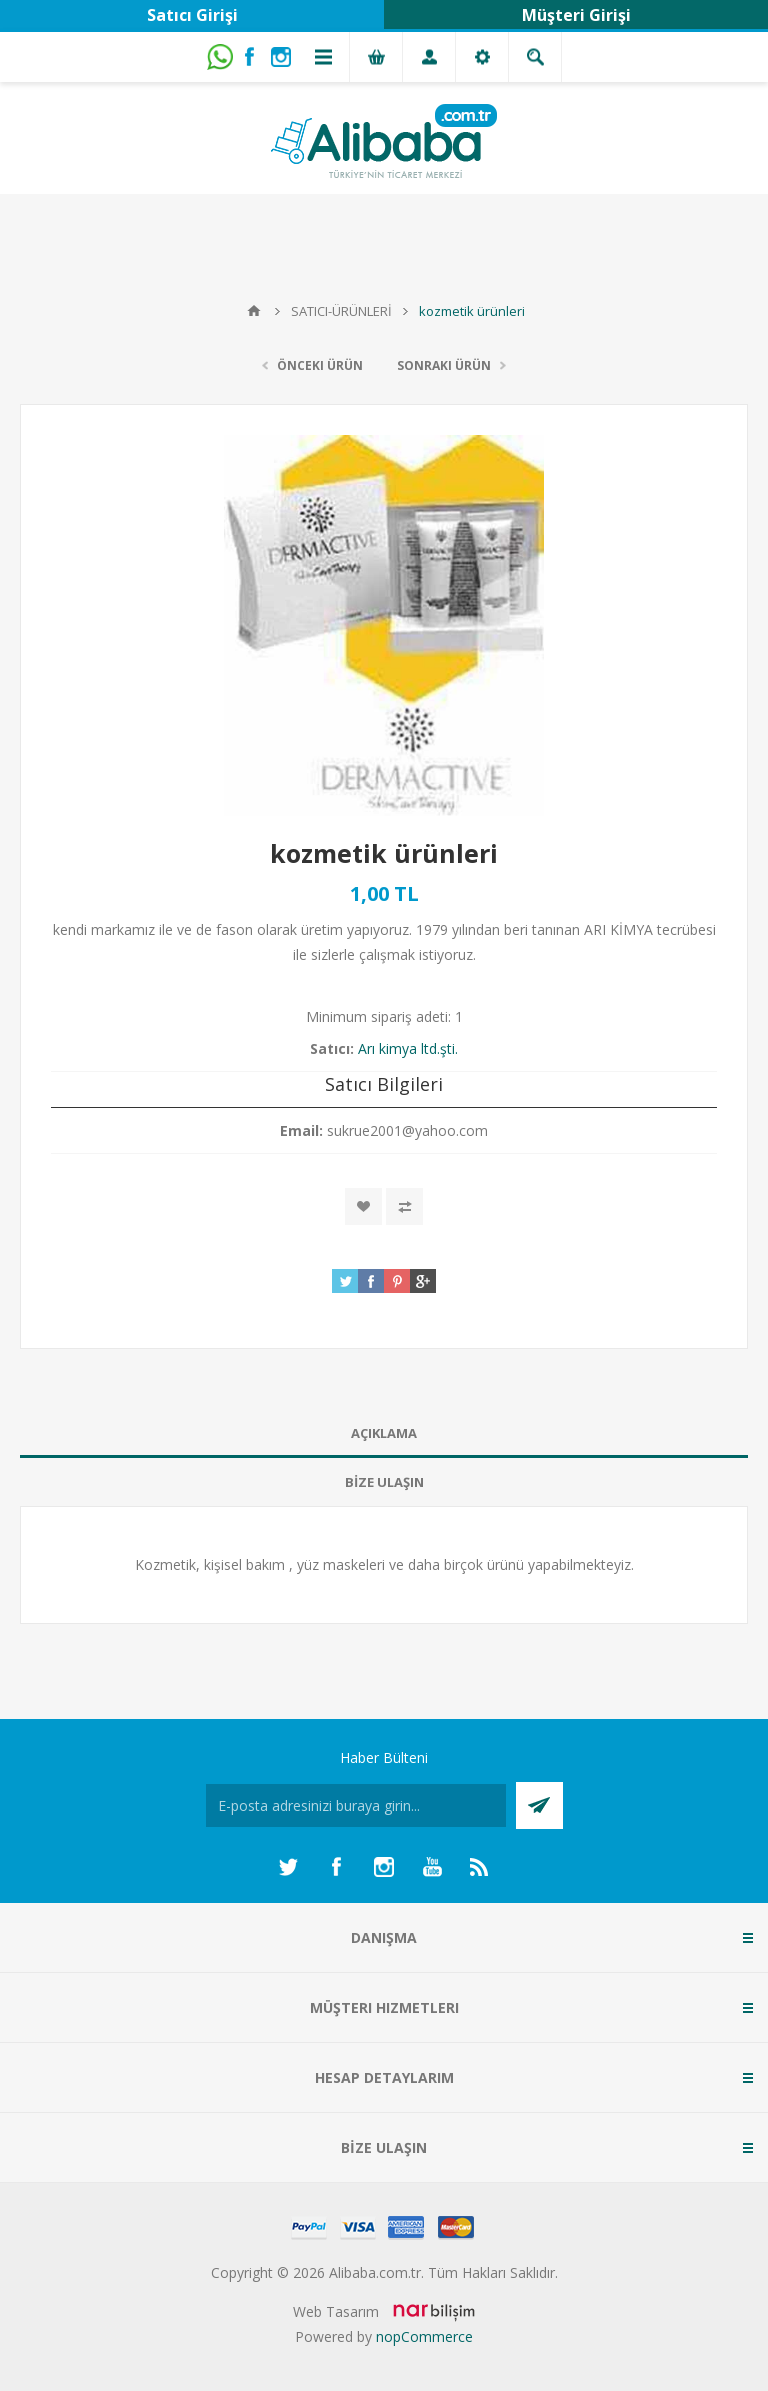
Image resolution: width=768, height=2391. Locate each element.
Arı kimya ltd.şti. (408, 1048)
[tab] (384, 1433)
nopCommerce (424, 2336)
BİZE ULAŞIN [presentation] (384, 1482)
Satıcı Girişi (192, 15)
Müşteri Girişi (576, 15)
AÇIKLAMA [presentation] (384, 1433)
